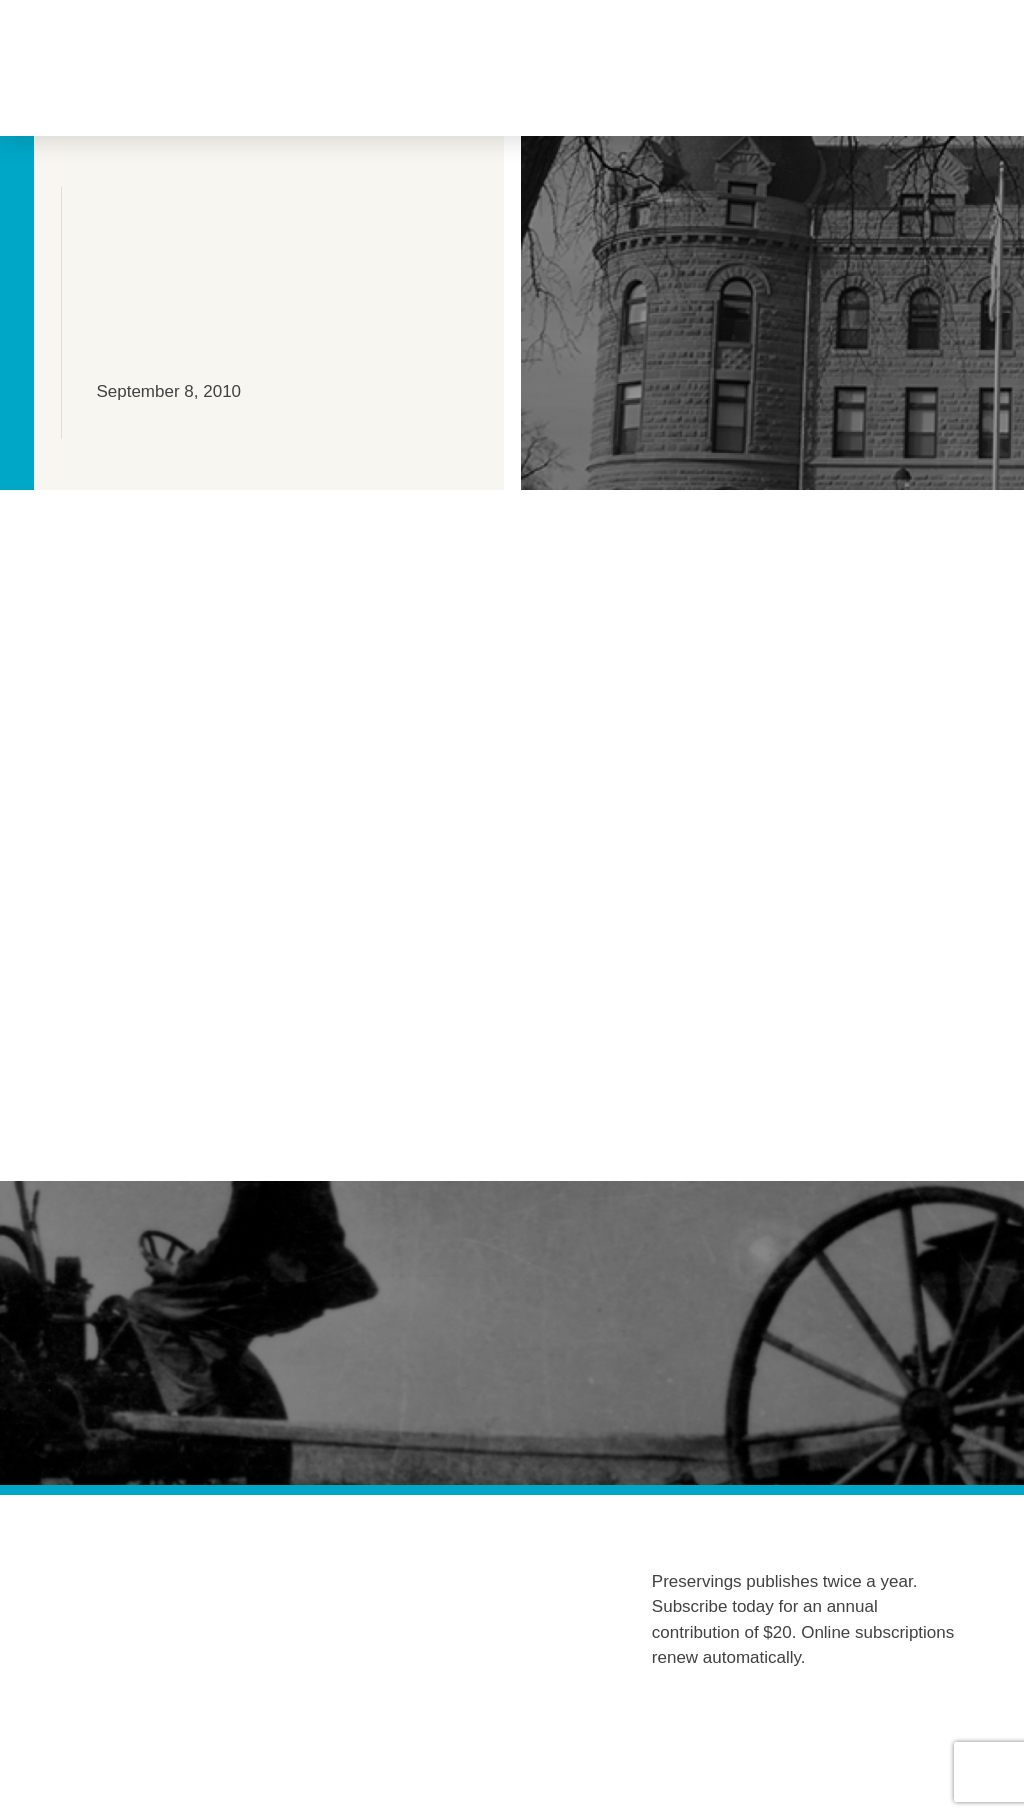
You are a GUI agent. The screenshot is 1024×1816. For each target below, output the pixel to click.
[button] (176, 68)
